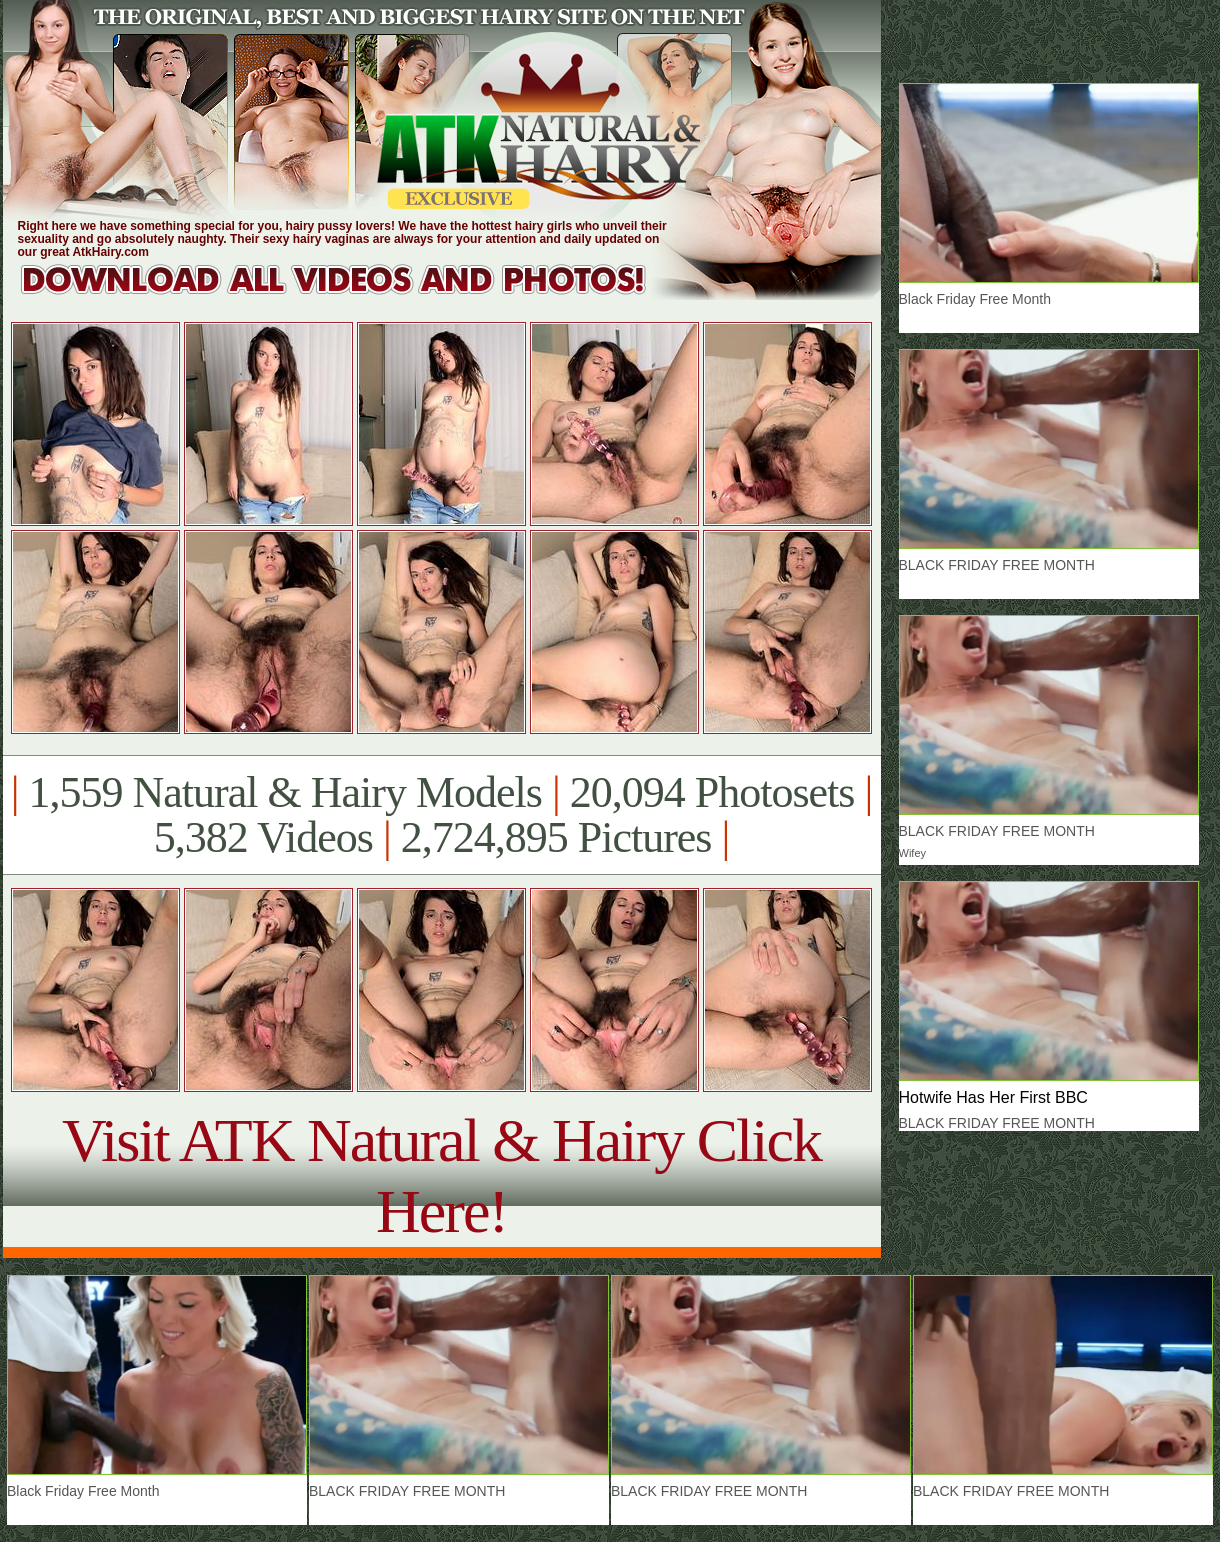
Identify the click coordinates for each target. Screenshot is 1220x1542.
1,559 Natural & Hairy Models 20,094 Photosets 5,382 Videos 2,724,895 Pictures (441, 815)
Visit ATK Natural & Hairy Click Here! (441, 1175)
